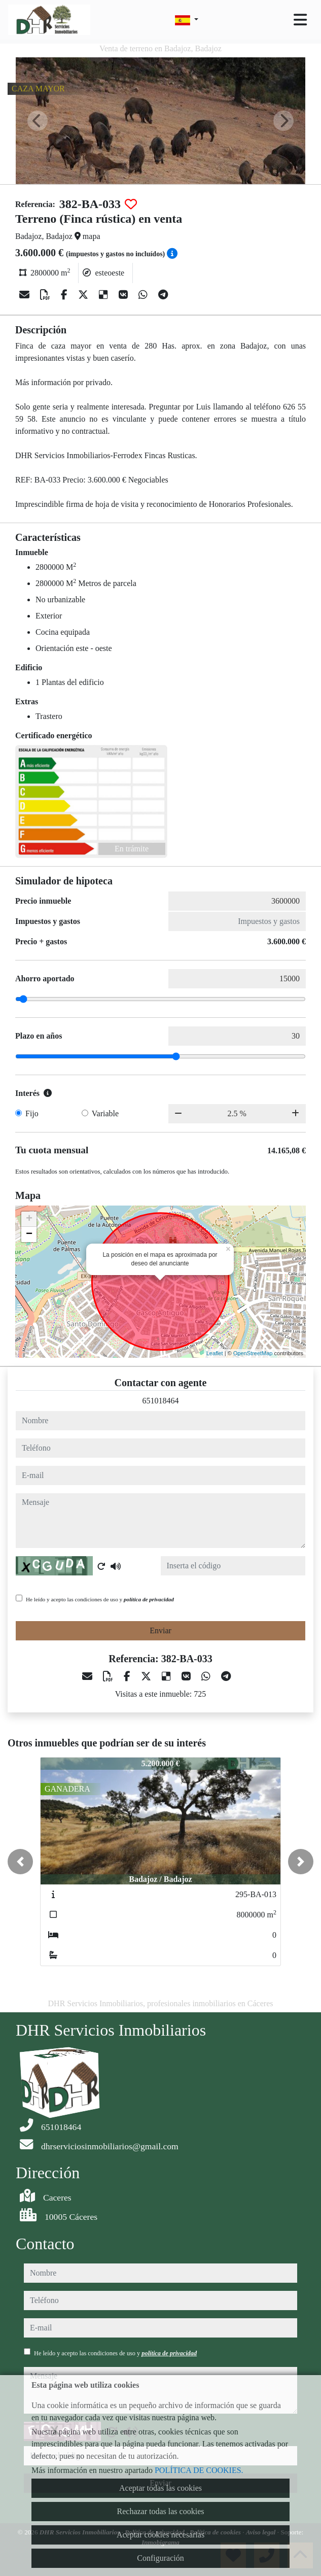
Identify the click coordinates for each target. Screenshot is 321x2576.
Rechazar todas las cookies (160, 2511)
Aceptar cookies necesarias (160, 2534)
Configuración (160, 2558)
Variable (105, 1113)
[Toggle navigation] (300, 19)
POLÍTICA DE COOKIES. (199, 2470)
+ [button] (29, 1219)
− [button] (29, 1234)
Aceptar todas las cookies (160, 2488)
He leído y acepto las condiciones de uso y (100, 1599)
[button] (20, 1861)
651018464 (160, 1400)
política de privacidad (149, 1599)
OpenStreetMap (253, 1353)
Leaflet (214, 1353)
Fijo (32, 1113)
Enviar (160, 1630)
